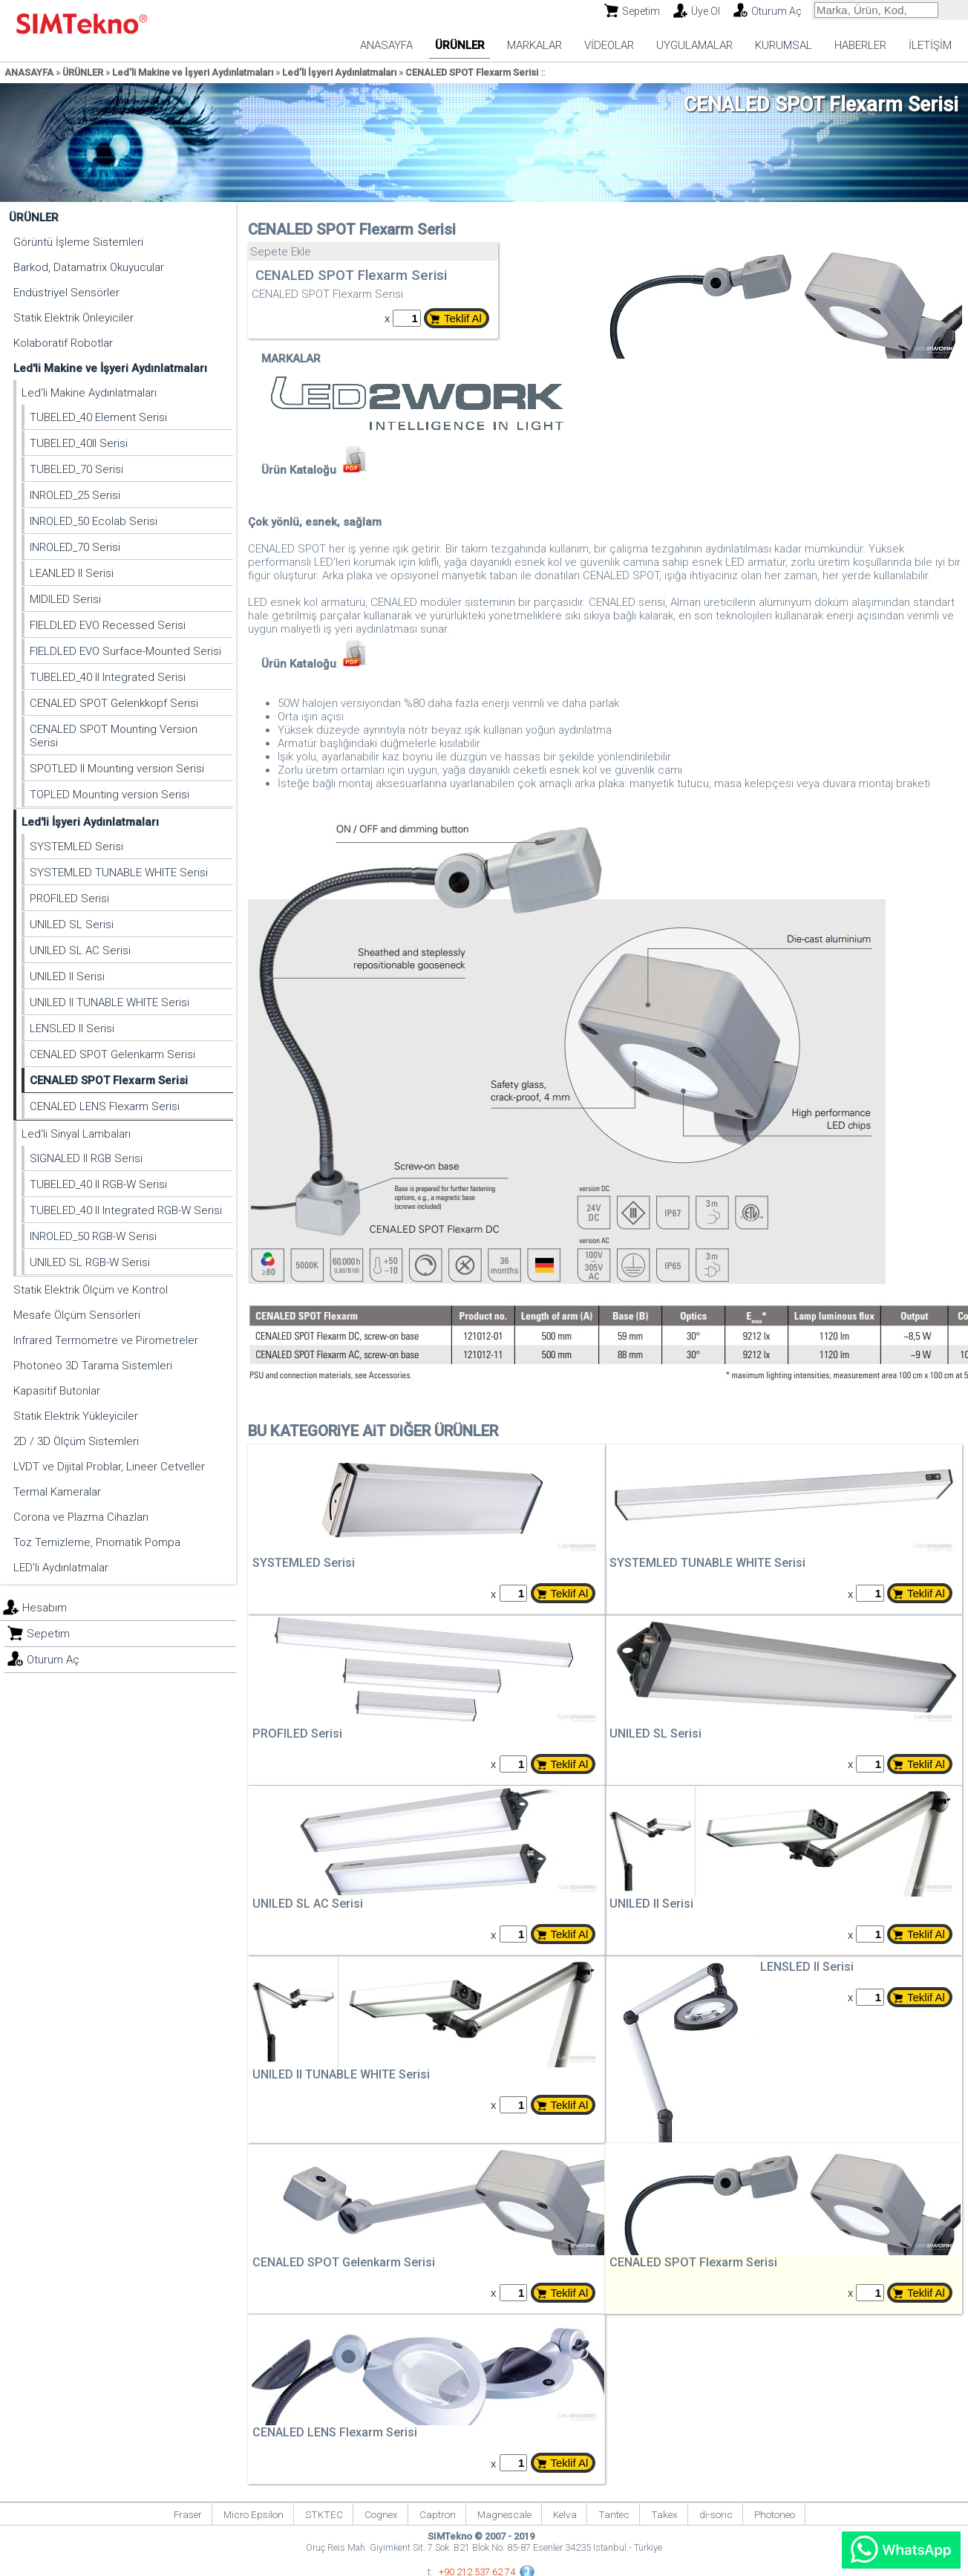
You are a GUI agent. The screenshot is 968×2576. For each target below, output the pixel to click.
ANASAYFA (386, 45)
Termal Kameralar (57, 1492)
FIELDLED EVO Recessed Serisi (108, 625)
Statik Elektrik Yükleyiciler (75, 1416)
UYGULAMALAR (694, 45)
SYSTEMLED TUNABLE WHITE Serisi (119, 872)
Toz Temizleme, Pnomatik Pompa (96, 1542)
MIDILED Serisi (65, 599)
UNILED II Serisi (67, 976)
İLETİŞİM (930, 45)
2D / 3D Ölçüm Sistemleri (76, 1441)
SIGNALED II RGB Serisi (86, 1158)
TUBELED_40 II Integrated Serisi (108, 677)
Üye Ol (705, 11)
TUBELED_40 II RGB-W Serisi (98, 1184)
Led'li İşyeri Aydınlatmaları (339, 72)
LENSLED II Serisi (72, 1028)
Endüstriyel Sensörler (66, 292)
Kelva (565, 2514)
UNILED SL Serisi (72, 924)
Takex (664, 2514)
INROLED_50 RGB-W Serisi (93, 1236)
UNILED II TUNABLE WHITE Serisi (109, 1002)
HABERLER (860, 45)
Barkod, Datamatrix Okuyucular (88, 267)
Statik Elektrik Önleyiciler (73, 318)
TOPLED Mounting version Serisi (109, 794)
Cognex (381, 2514)
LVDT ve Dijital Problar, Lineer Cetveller (109, 1466)
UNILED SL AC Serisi (80, 950)
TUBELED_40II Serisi (79, 443)
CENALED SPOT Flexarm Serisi (471, 72)
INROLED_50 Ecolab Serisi (93, 521)
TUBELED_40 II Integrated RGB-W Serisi (126, 1210)
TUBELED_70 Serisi (76, 469)
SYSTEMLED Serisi (76, 846)
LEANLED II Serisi (72, 573)
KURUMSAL (783, 45)
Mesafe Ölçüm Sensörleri (76, 1315)
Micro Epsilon (253, 2514)
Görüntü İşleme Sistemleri (78, 242)
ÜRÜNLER (460, 45)
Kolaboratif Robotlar (63, 343)
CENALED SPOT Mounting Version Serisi (113, 736)
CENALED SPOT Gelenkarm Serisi (112, 1054)
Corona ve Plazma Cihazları (80, 1517)
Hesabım (44, 1607)
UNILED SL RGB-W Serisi (90, 1262)
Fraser (188, 2514)
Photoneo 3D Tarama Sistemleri (92, 1365)
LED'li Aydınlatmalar (60, 1567)
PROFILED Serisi (69, 898)
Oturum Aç (776, 11)
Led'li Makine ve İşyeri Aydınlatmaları (192, 72)
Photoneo (774, 2514)
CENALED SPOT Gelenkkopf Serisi (114, 703)
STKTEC (324, 2514)
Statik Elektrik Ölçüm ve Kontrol (90, 1290)
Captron (437, 2514)
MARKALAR (534, 45)
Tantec (613, 2514)
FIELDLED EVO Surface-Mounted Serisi (125, 651)
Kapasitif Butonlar (56, 1391)
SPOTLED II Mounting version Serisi (117, 768)
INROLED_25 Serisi (75, 495)
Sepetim (641, 11)
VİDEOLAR (609, 45)
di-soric (716, 2514)
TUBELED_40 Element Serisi (98, 417)
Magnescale (504, 2514)
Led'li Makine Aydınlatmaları (89, 393)
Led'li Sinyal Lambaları (76, 1134)
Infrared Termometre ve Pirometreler (105, 1340)
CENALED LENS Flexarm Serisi (105, 1106)
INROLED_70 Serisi (75, 547)
